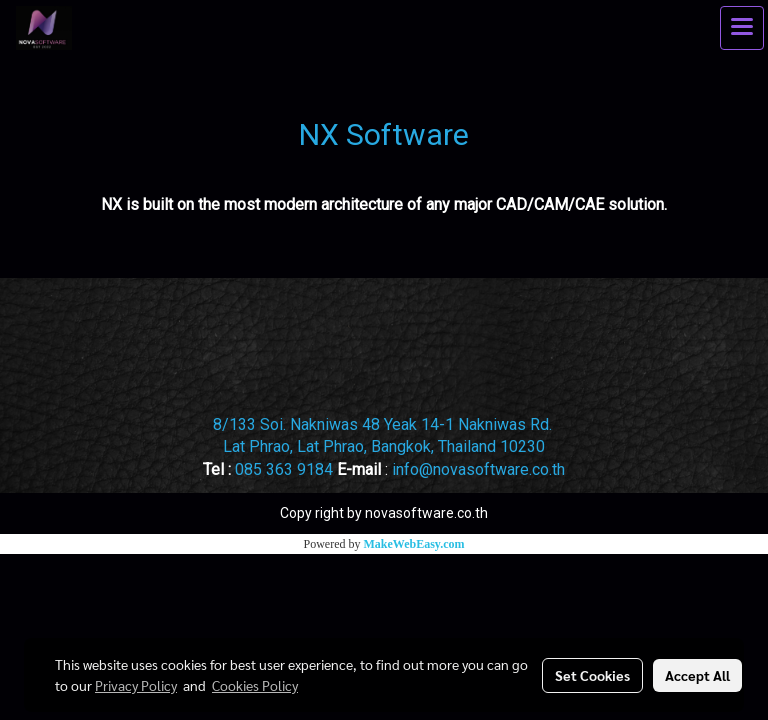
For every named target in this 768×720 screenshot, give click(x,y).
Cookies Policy (255, 685)
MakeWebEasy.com (414, 544)
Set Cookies (592, 675)
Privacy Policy (136, 685)
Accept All (697, 675)
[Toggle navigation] (742, 28)
